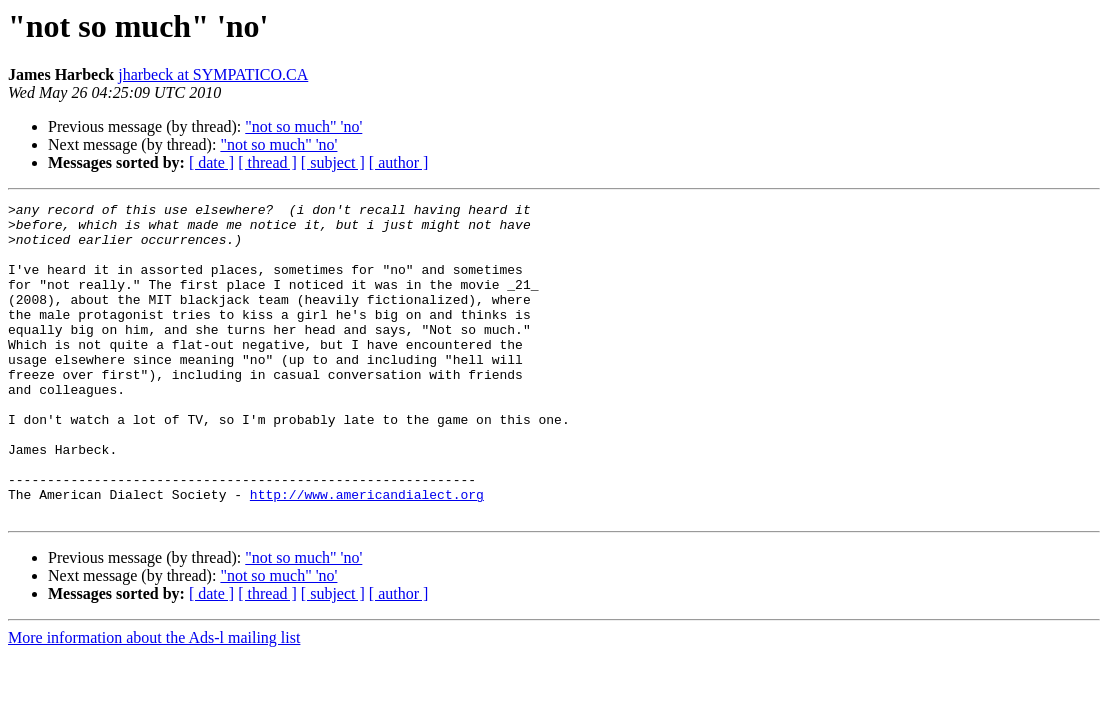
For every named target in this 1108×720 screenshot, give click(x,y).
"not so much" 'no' (303, 126)
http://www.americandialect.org (367, 554)
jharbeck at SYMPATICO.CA (213, 74)
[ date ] (211, 162)
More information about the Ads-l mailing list (154, 700)
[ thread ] (267, 162)
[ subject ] (333, 162)
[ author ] (399, 162)
